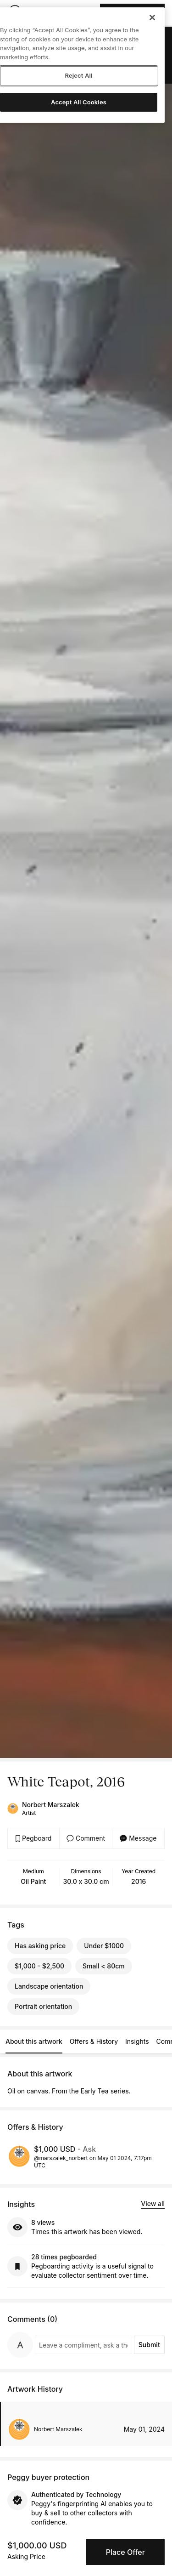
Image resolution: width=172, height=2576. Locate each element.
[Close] (152, 17)
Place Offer (125, 2552)
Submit (149, 2345)
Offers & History (94, 2041)
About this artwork (34, 2041)
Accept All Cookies (78, 102)
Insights (137, 2041)
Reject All (78, 75)
